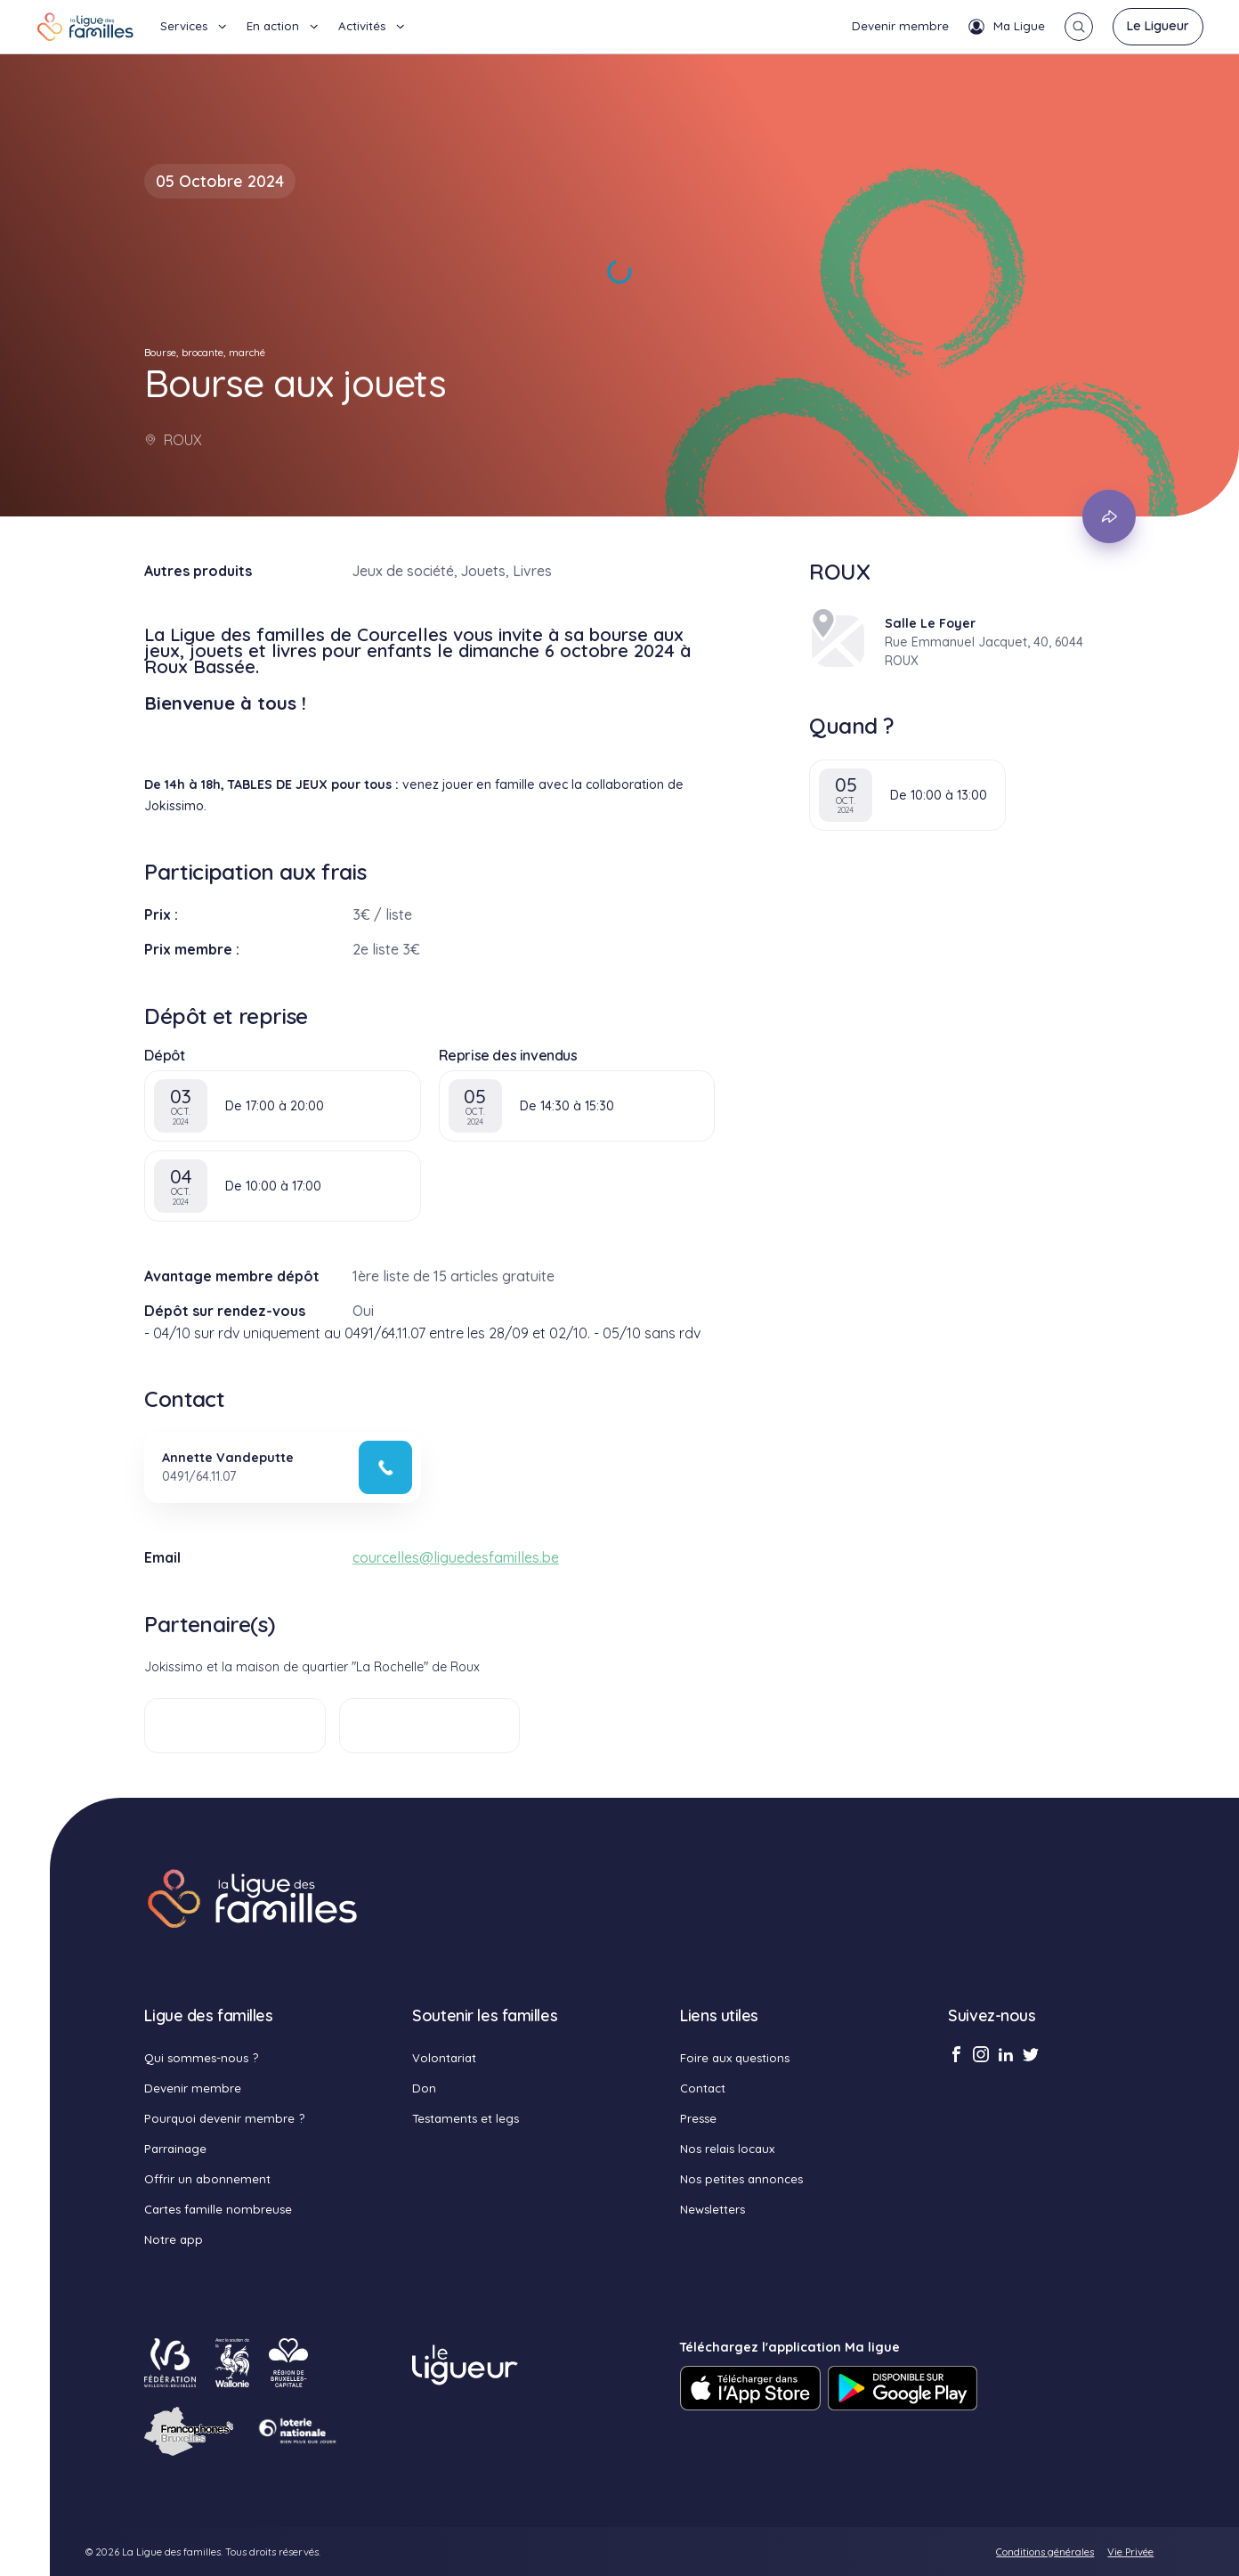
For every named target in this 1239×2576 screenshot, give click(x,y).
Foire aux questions (735, 2058)
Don (424, 2088)
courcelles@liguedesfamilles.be (455, 1557)
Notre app (173, 2239)
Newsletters (712, 2209)
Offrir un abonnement (207, 2179)
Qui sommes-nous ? (201, 2058)
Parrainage (175, 2148)
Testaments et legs (465, 2118)
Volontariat (444, 2058)
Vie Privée (1130, 2551)
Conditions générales (1045, 2551)
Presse (698, 2118)
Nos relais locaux (727, 2148)
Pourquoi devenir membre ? (224, 2118)
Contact (702, 2088)
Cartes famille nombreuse (218, 2209)
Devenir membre (900, 26)
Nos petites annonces (741, 2179)
